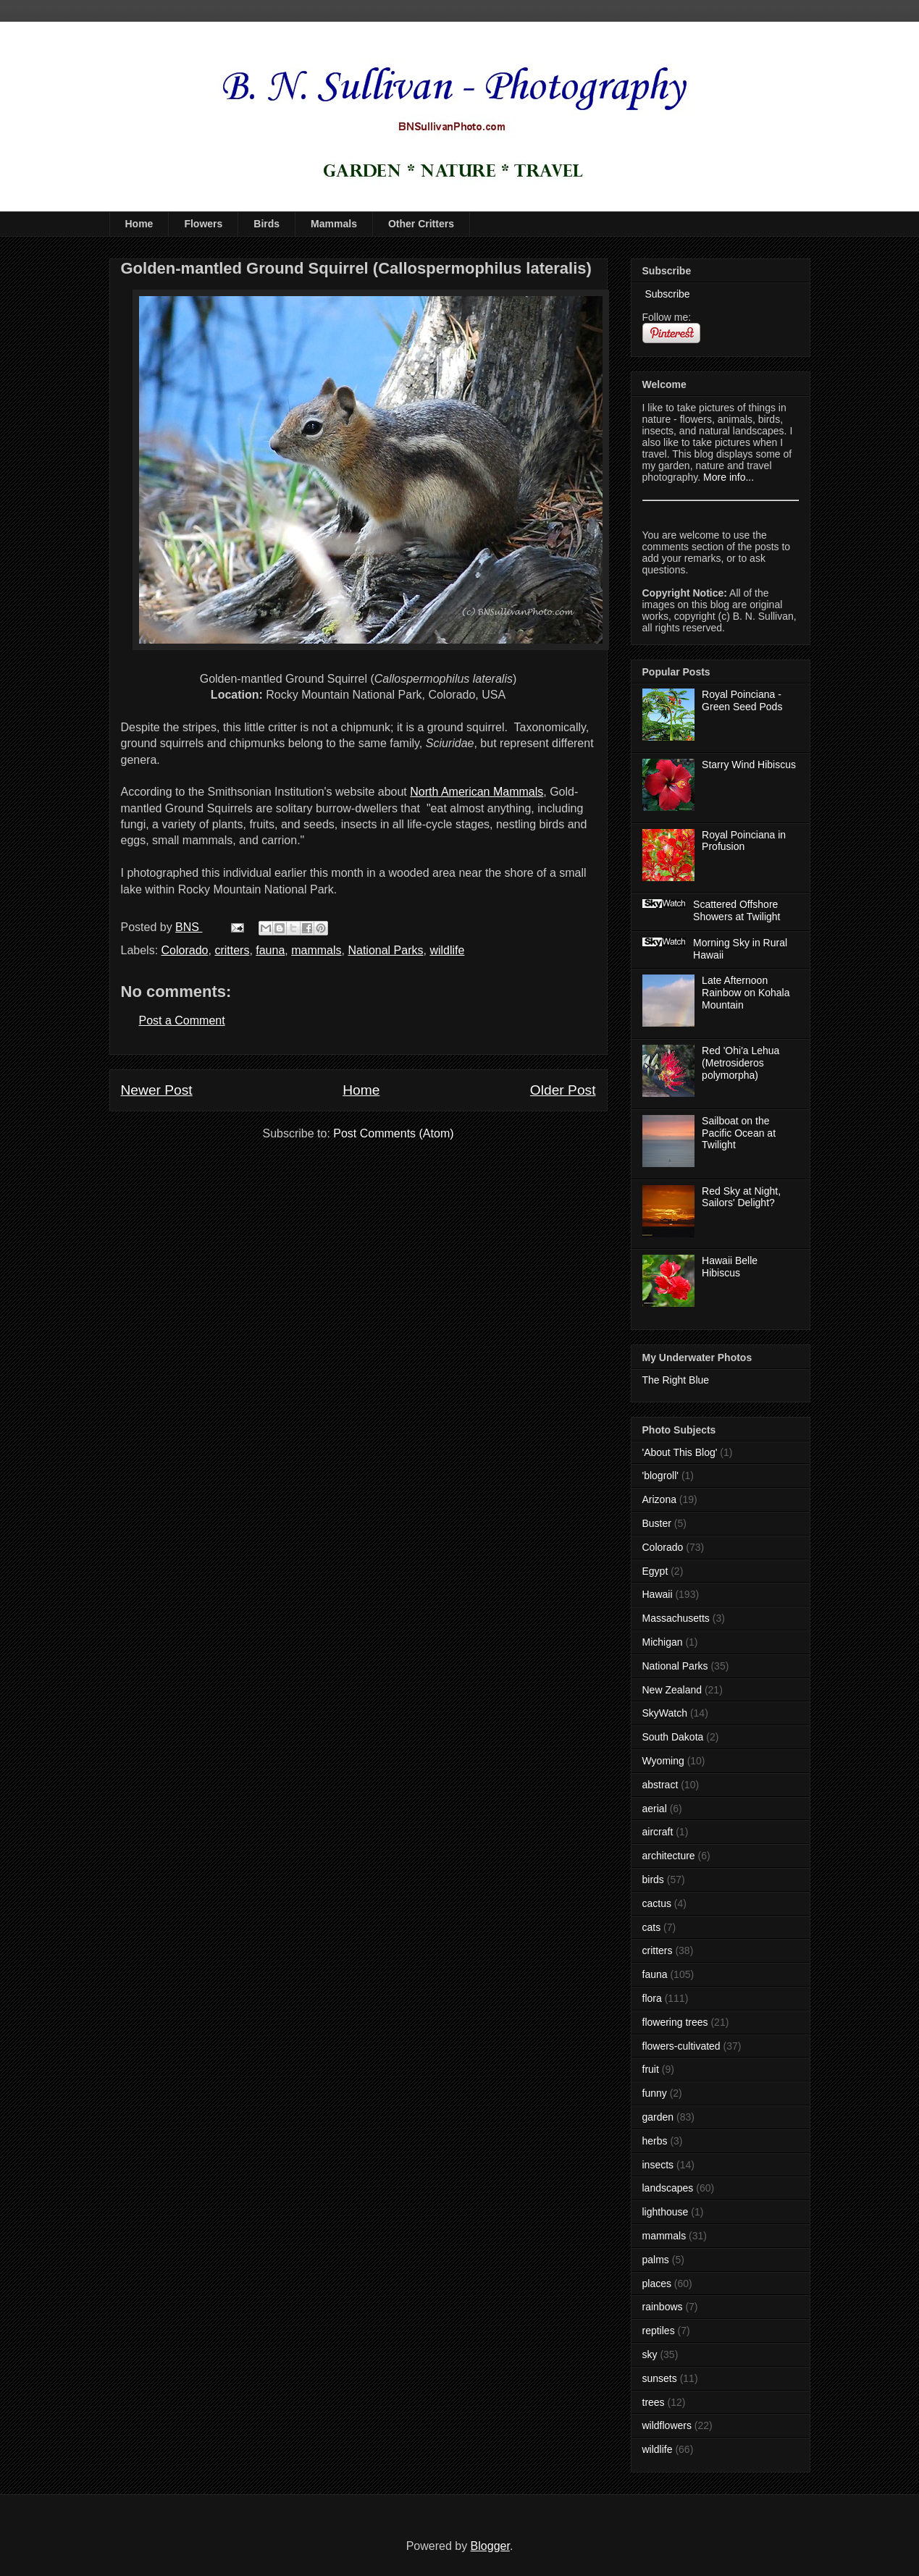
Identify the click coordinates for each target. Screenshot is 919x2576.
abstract (660, 1784)
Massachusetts (676, 1618)
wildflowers (667, 2425)
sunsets (659, 2378)
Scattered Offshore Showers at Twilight (736, 910)
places (656, 2283)
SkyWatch (665, 1713)
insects (658, 2165)
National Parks (385, 950)
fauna (270, 950)
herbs (655, 2141)
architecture (668, 1855)
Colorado (185, 950)
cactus (656, 1903)
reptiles (658, 2330)
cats (651, 1927)
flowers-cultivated (681, 2046)
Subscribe (666, 294)
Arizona (659, 1499)
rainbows (662, 2306)
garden (658, 2117)
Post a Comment (182, 1020)
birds (653, 1879)
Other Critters (421, 224)
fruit (650, 2069)
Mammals (334, 224)
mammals (316, 950)
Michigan (662, 1642)
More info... (728, 477)
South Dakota (673, 1737)
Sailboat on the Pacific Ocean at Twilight (739, 1133)
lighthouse (665, 2212)
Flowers (203, 224)
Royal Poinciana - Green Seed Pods (742, 700)
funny (654, 2093)
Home (139, 224)
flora (652, 1998)
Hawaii (657, 1594)
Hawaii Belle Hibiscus (730, 1267)
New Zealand (672, 1690)
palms (655, 2259)
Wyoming (663, 1761)
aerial (654, 1808)
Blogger (490, 2546)
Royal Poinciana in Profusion (744, 841)
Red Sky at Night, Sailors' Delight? (741, 1197)
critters (231, 950)
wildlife (446, 950)
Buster (656, 1523)
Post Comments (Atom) (393, 1133)
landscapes (668, 2188)
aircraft (657, 1832)
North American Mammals (476, 792)
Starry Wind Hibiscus (749, 764)
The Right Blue (676, 1380)
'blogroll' (660, 1475)
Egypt (655, 1571)
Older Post (563, 1090)
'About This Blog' (680, 1452)
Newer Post (157, 1090)
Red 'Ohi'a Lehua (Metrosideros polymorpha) (740, 1063)
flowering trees (675, 2022)
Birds (266, 224)
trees (653, 2402)
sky (650, 2354)
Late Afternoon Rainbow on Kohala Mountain (745, 993)
